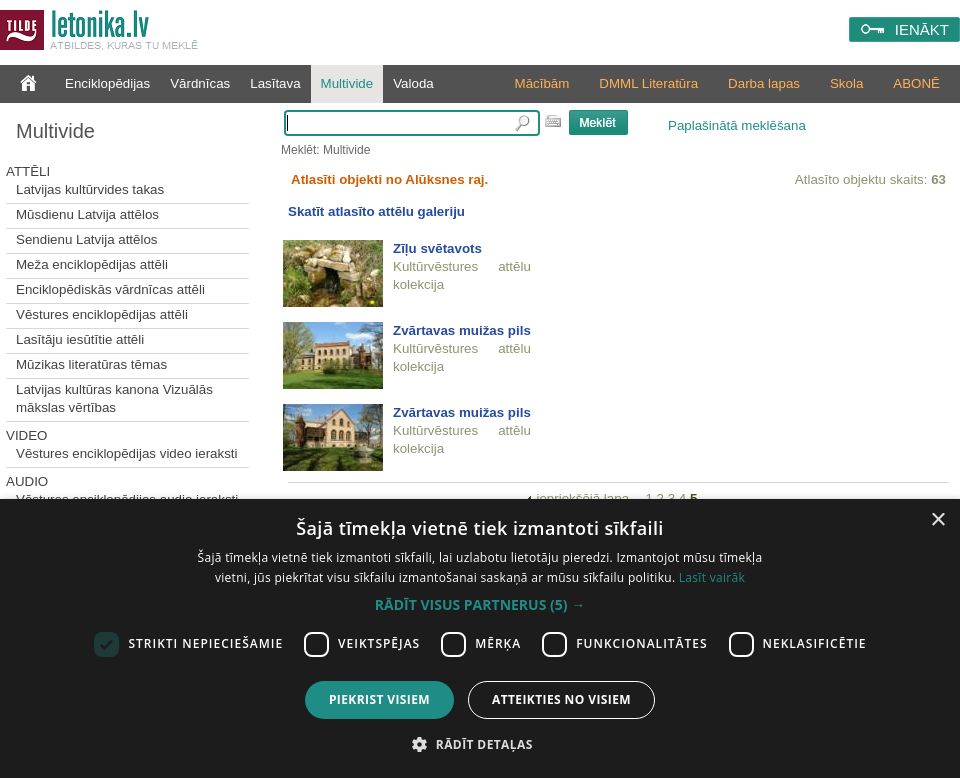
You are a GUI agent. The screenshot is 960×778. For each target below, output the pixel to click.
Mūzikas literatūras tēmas (91, 364)
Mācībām (542, 83)
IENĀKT (922, 29)
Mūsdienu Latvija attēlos (87, 214)
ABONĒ (916, 83)
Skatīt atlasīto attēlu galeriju (376, 211)
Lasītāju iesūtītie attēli (80, 339)
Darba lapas (764, 83)
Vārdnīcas (200, 83)
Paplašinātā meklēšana (737, 125)
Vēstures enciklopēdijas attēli (102, 314)
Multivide (347, 83)
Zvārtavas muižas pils (462, 330)
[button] (480, 605)
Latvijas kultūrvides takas (90, 189)
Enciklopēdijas (107, 83)
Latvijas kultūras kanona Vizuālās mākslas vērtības (114, 398)
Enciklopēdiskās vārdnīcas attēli (110, 289)
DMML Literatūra (648, 83)
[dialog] (480, 638)
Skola (846, 83)
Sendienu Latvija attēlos (87, 239)
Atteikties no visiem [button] (561, 699)
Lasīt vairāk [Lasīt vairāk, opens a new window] (712, 577)
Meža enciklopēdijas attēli (92, 264)
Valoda (413, 83)
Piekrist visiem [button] (379, 699)
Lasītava (275, 83)
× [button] (937, 520)
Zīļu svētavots (437, 248)
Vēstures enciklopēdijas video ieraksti (127, 453)
